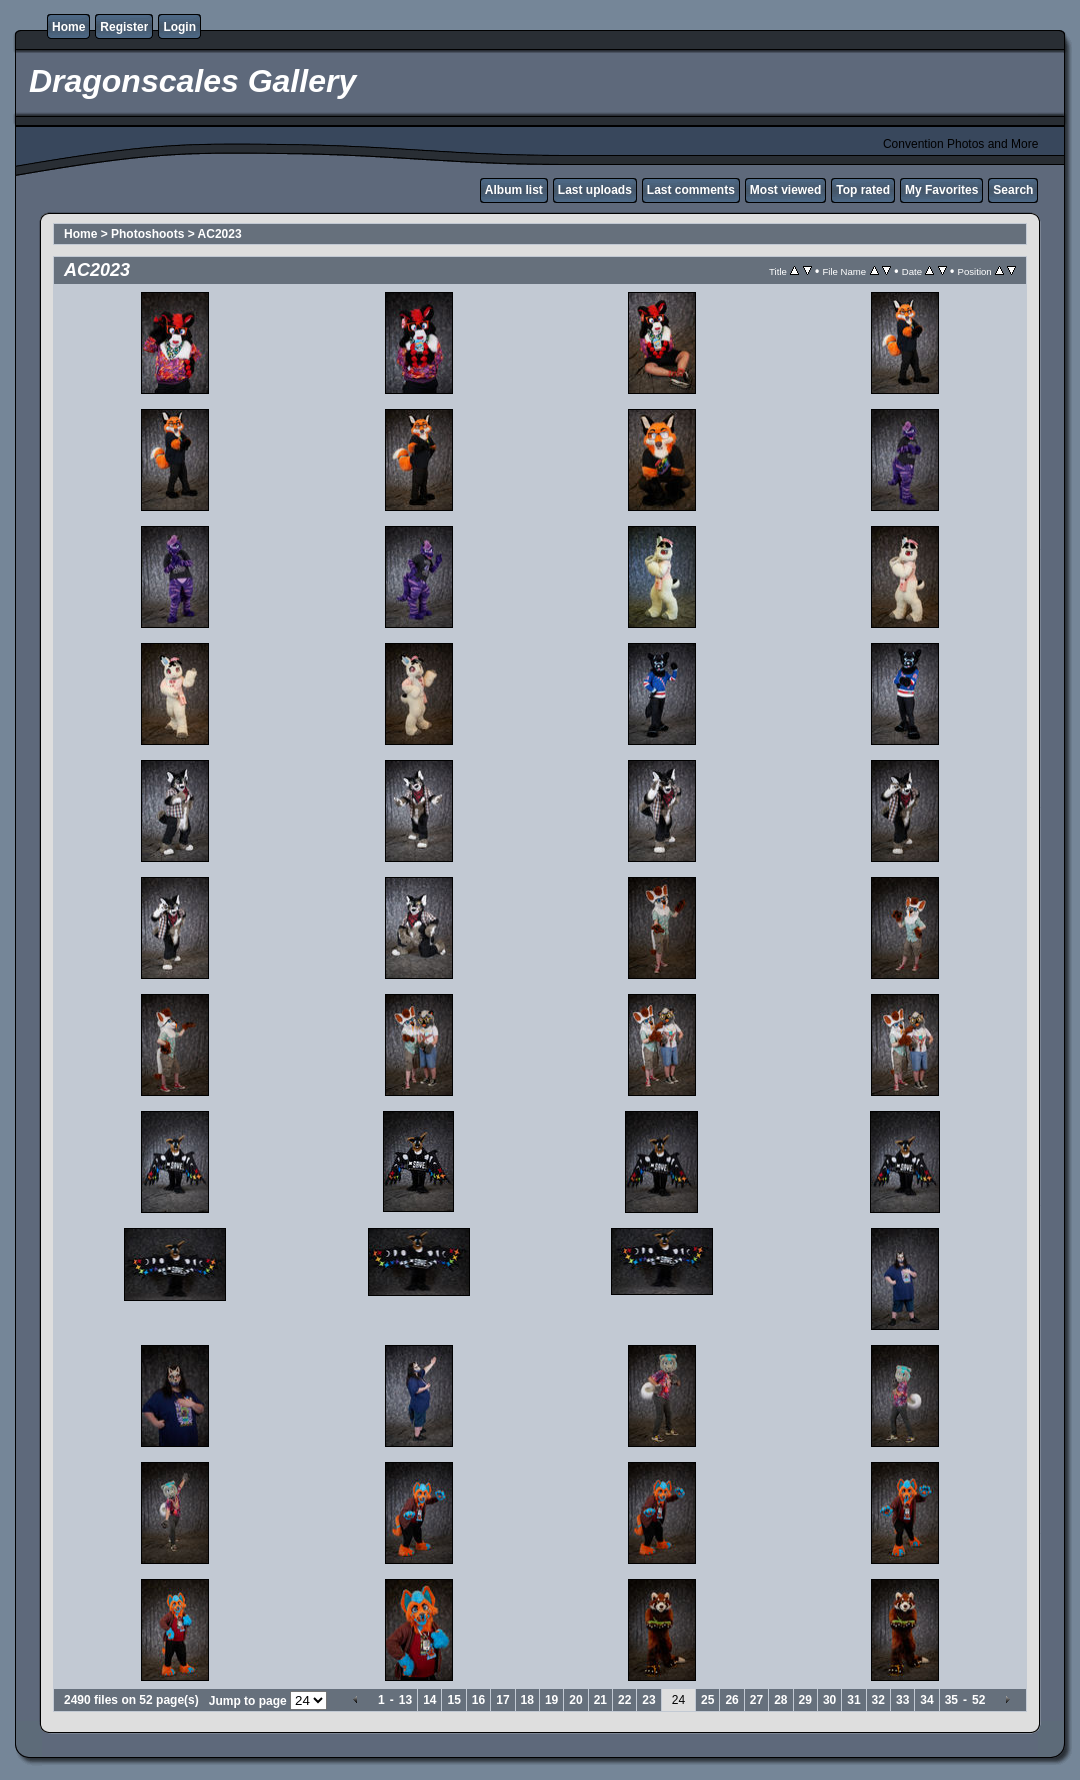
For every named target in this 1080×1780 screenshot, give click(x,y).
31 (853, 1700)
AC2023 (220, 234)
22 (624, 1700)
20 (575, 1700)
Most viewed (785, 190)
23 (648, 1700)
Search (1013, 190)
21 (600, 1700)
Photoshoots (147, 234)
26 (731, 1700)
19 (551, 1700)
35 (951, 1700)
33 (902, 1700)
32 (878, 1700)
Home (68, 27)
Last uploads (595, 190)
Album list (514, 190)
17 (502, 1700)
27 (756, 1700)
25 (707, 1700)
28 (780, 1700)
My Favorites (941, 190)
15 (453, 1700)
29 (805, 1700)
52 (978, 1700)
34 (926, 1700)
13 (405, 1700)
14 (429, 1700)
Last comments (691, 190)
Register (124, 27)
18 (527, 1700)
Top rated (863, 190)
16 (478, 1700)
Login (179, 27)
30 (829, 1700)
